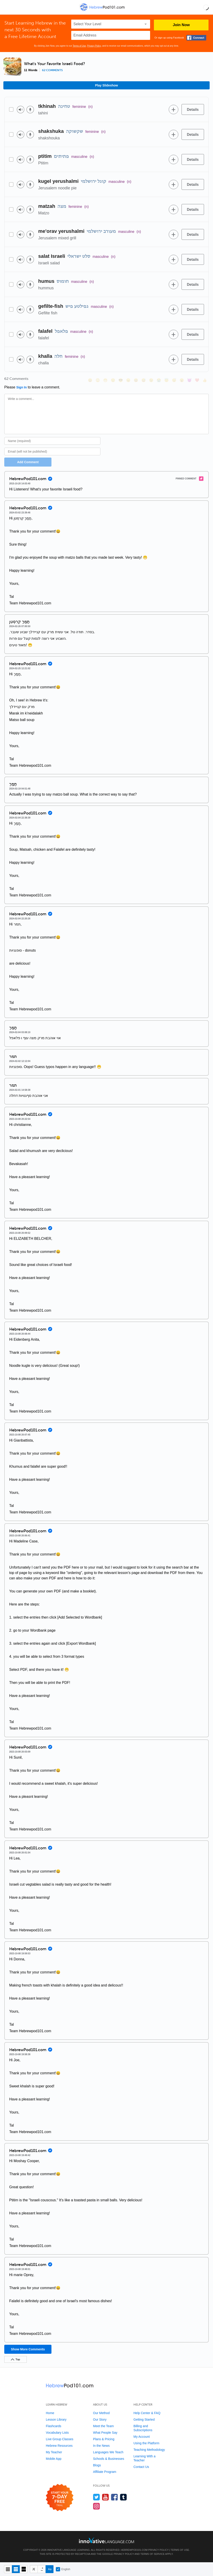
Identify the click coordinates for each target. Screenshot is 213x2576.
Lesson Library (56, 2419)
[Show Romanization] (49, 2569)
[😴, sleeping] (174, 380)
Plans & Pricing (103, 2439)
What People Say (105, 2432)
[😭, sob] (159, 380)
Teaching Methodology (149, 2449)
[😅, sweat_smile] (143, 380)
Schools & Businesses (108, 2458)
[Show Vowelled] (42, 2569)
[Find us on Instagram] (96, 2506)
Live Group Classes (59, 2439)
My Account (141, 2436)
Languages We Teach (108, 2452)
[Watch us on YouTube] (105, 2497)
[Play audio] (20, 109)
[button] (206, 7)
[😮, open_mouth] (182, 380)
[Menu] (7, 7)
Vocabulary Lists (57, 2432)
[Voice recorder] (30, 109)
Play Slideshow (106, 85)
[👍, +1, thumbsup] (205, 380)
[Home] (102, 10)
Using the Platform (146, 2443)
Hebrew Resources (59, 2445)
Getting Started (144, 2419)
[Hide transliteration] (34, 2569)
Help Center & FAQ (146, 2413)
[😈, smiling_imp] (189, 380)
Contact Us (141, 2467)
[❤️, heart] (197, 380)
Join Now (181, 25)
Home (50, 2413)
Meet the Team (103, 2426)
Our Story (99, 2419)
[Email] (52, 451)
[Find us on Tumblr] (123, 2497)
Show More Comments (28, 2349)
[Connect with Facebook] (196, 37)
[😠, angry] (128, 380)
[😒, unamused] (113, 380)
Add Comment (28, 462)
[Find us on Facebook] (114, 2497)
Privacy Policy (94, 46)
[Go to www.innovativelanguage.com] (106, 2540)
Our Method (101, 2413)
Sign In (21, 387)
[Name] (52, 441)
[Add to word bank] (173, 109)
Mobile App (53, 2458)
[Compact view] (8, 2569)
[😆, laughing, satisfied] (136, 380)
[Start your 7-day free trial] (59, 2498)
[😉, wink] (151, 380)
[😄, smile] (90, 380)
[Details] (193, 109)
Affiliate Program (104, 2472)
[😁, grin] (105, 380)
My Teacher (54, 2452)
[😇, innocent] (166, 380)
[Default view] (16, 2569)
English (63, 2569)
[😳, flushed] (98, 380)
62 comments (52, 70)
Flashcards (53, 2426)
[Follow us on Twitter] (96, 2497)
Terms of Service (152, 2554)
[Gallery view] (24, 2569)
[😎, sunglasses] (120, 380)
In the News (101, 2445)
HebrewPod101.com (134, 2550)
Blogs (97, 2465)
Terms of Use (79, 46)
